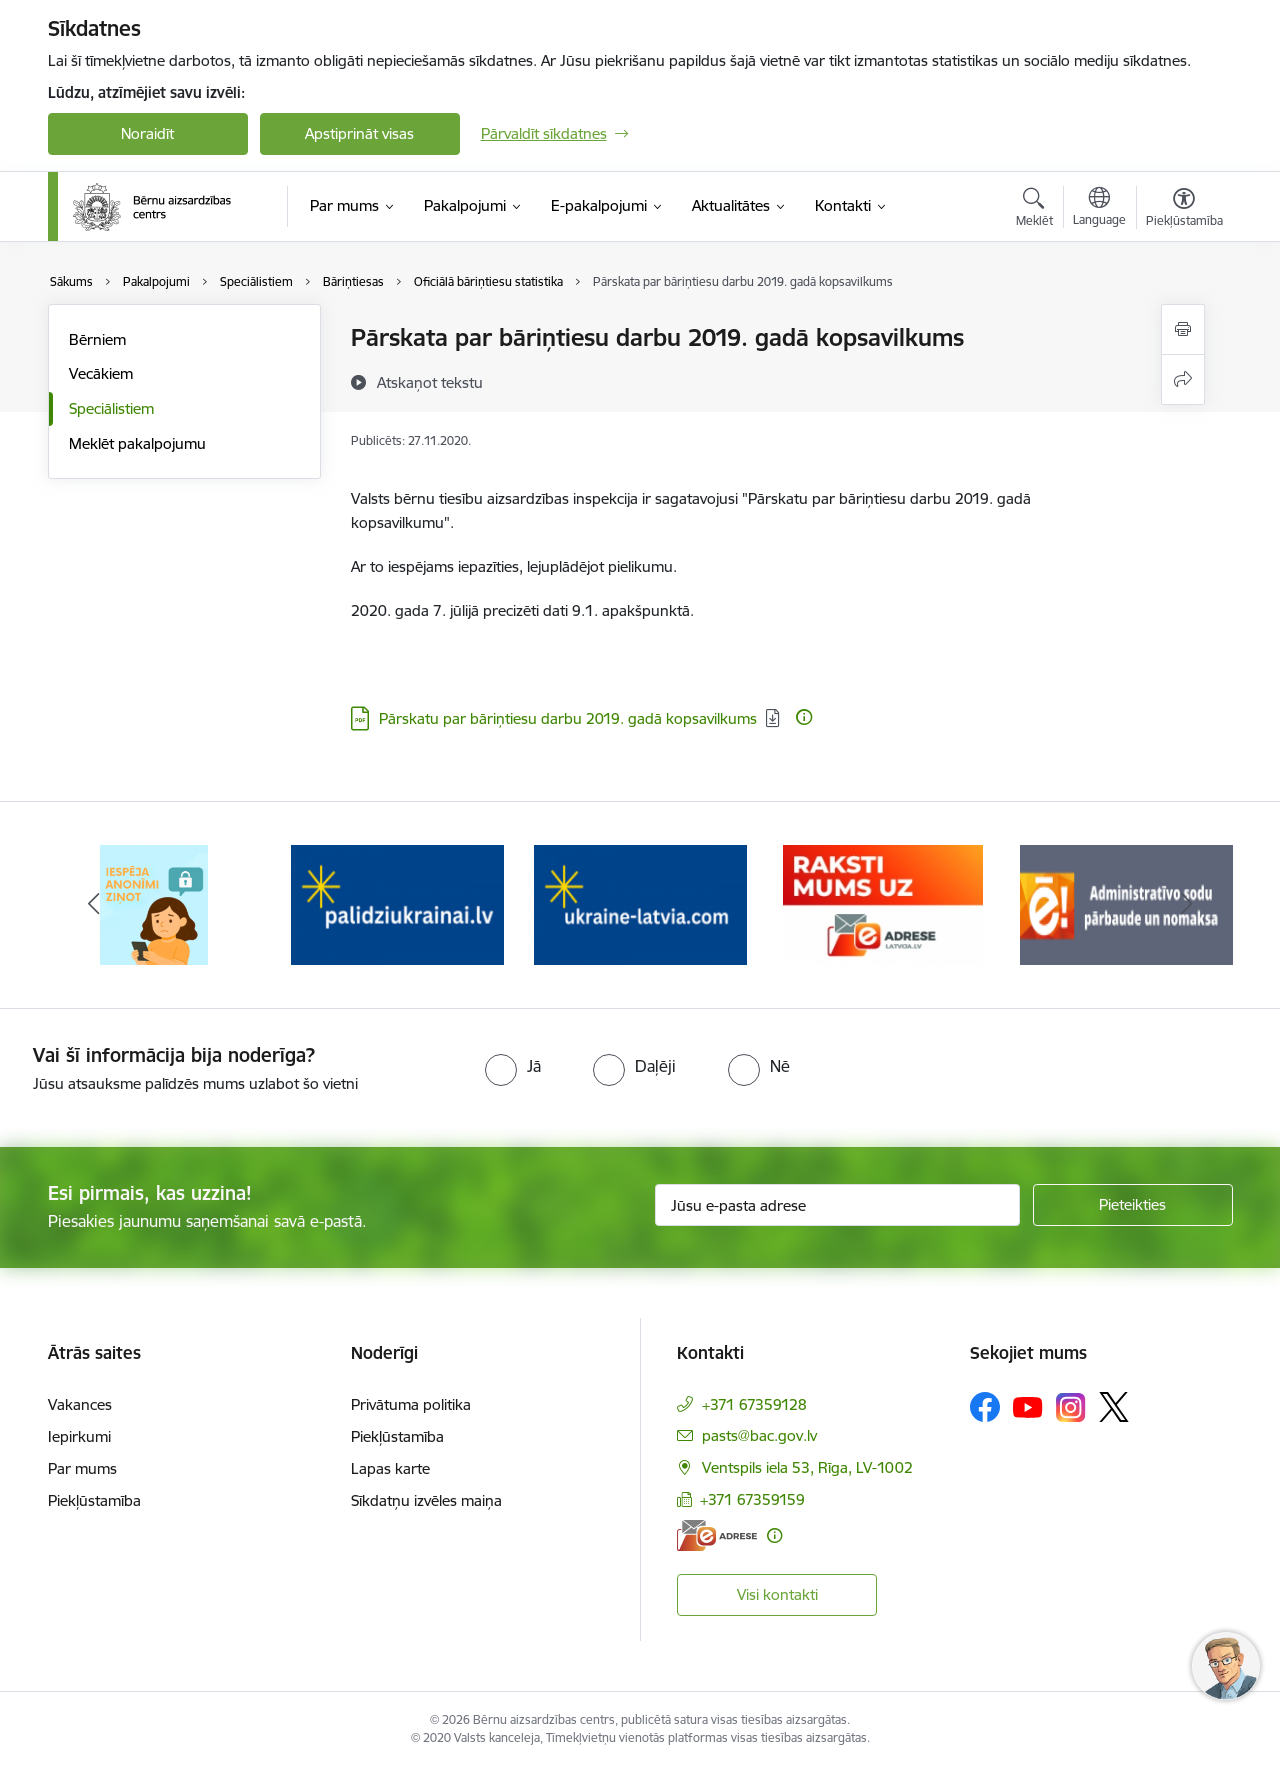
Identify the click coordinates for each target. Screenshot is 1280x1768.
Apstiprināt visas (359, 133)
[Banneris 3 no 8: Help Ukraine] (640, 903)
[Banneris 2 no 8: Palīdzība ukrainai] (397, 903)
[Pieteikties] (1133, 1205)
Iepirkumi (79, 1436)
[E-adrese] (717, 1535)
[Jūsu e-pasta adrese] (837, 1205)
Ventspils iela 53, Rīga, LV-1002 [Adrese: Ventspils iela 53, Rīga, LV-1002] (807, 1467)
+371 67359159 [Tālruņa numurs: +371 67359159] (752, 1499)
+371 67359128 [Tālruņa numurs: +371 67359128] (754, 1404)
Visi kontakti (777, 1594)
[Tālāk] (1187, 905)
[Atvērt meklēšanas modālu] (1034, 210)
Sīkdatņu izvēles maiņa (426, 1500)
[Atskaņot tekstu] (430, 382)
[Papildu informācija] (804, 717)
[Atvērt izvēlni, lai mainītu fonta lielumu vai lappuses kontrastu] (1184, 210)
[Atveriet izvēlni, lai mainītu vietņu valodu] (1099, 209)
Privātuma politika (411, 1404)
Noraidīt (147, 133)
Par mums (82, 1468)
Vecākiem (101, 373)
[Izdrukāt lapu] (1183, 329)
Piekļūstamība (94, 1500)
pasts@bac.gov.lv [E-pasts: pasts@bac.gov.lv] (759, 1435)
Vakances (80, 1404)
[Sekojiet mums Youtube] (1028, 1406)
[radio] (513, 1066)
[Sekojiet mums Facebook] (985, 1407)
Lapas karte (390, 1468)
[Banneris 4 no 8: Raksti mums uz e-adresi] (883, 903)
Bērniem (97, 339)
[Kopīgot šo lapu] (1183, 379)
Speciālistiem (111, 408)
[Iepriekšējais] (94, 905)
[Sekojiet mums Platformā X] (1114, 1407)
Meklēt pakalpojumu (137, 443)
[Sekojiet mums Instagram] (1071, 1407)
